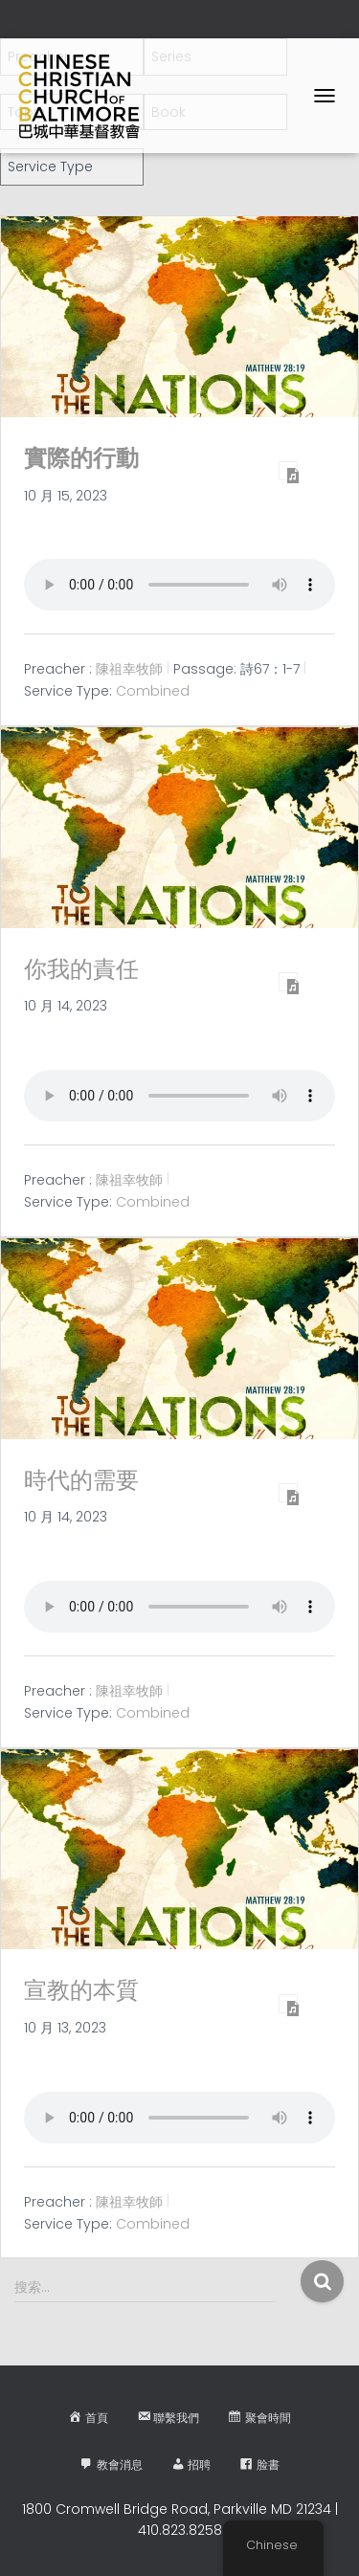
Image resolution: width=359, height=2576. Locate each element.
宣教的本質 (81, 1990)
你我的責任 (81, 969)
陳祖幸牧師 (129, 668)
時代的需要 (81, 1480)
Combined (153, 690)
